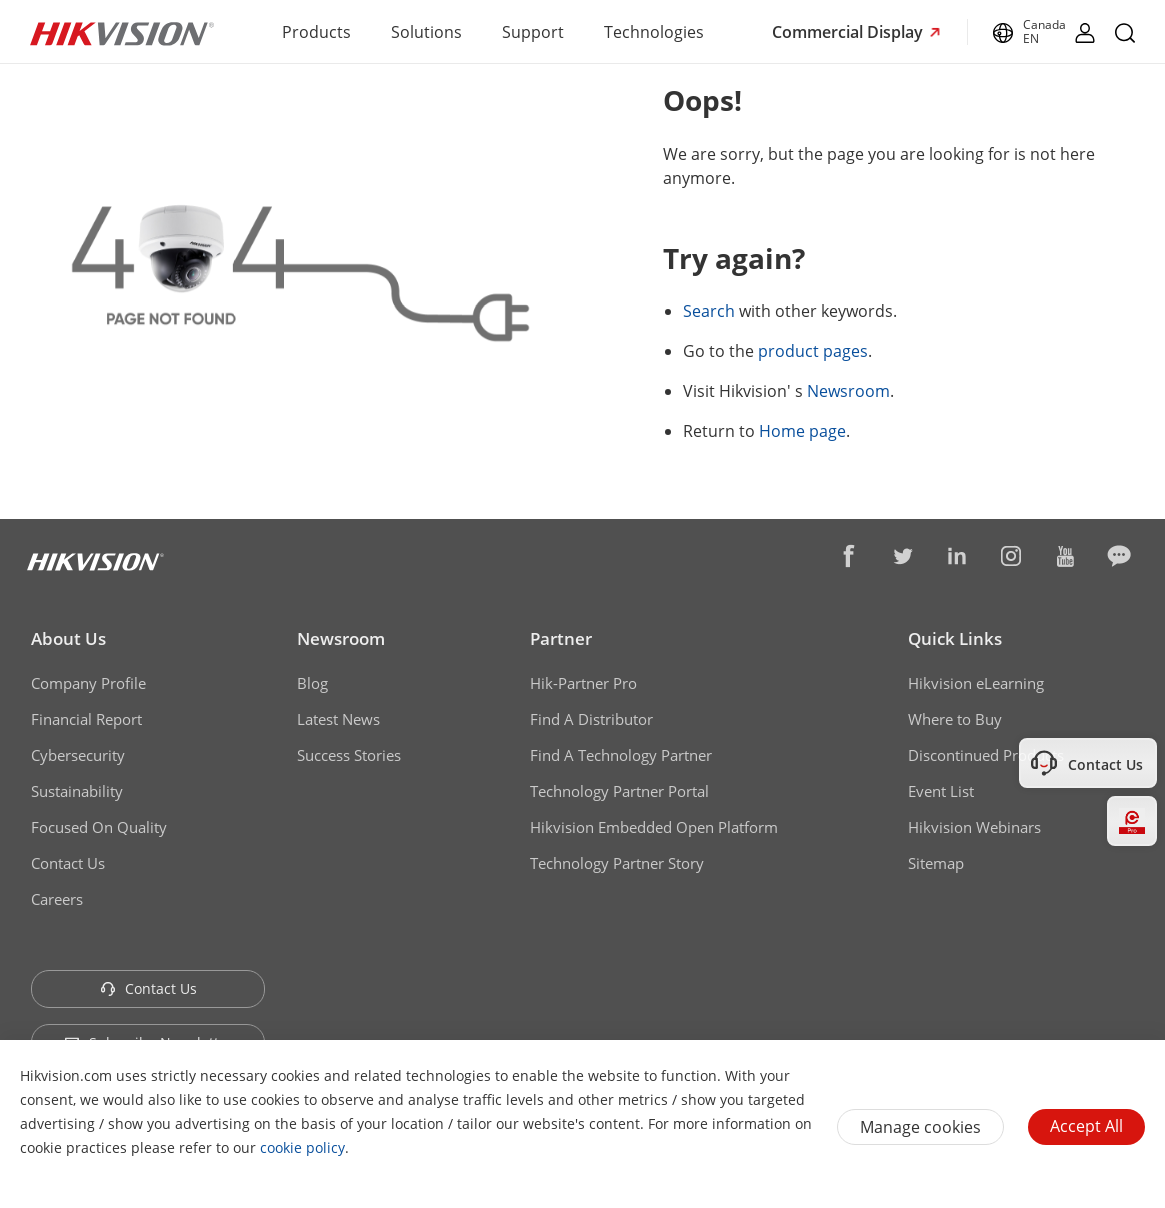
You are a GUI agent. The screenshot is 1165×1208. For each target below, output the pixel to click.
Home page (802, 431)
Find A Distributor (591, 719)
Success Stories (349, 755)
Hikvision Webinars (974, 827)
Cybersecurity (78, 755)
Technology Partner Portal (619, 791)
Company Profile (88, 683)
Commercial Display (849, 32)
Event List (941, 791)
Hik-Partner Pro (583, 683)
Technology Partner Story (617, 863)
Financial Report (86, 719)
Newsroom (848, 391)
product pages (813, 351)
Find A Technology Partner (621, 755)
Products (316, 32)
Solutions (426, 32)
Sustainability (77, 791)
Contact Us (68, 863)
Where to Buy (955, 719)
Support (533, 32)
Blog (312, 683)
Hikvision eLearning (976, 683)
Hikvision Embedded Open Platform (654, 827)
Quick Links (955, 638)
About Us (68, 638)
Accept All (1086, 1126)
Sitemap (936, 863)
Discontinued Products (986, 755)
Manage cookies (920, 1127)
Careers (57, 899)
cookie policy (302, 1147)
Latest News (338, 719)
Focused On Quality (99, 827)
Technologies (654, 32)
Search (709, 311)
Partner (561, 638)
